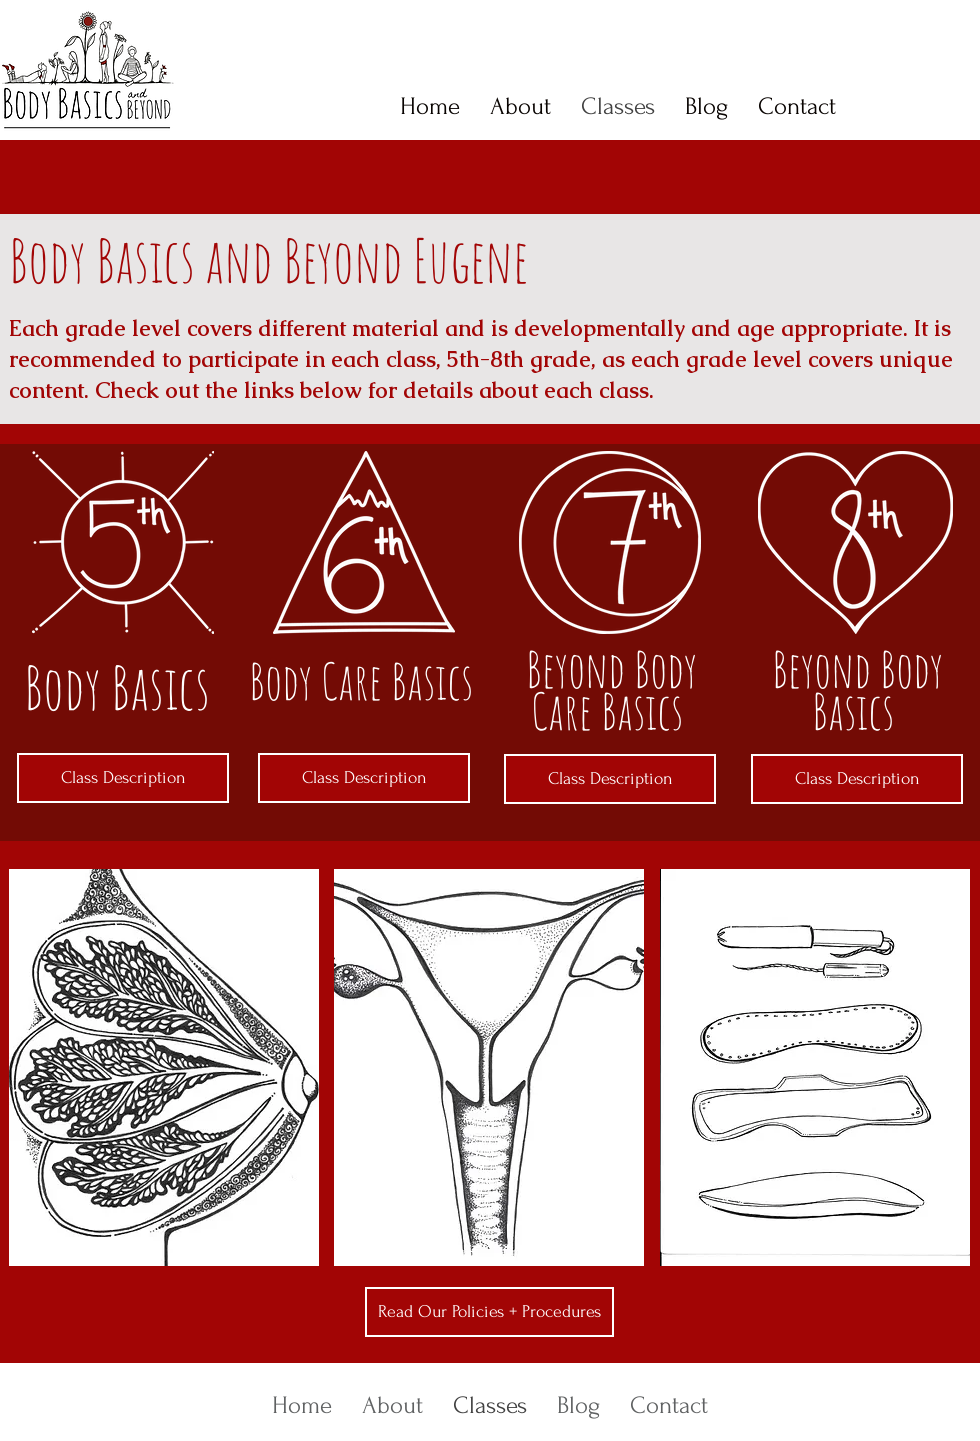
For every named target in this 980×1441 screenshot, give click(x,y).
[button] (164, 1067)
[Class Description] (123, 778)
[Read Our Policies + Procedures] (489, 1312)
